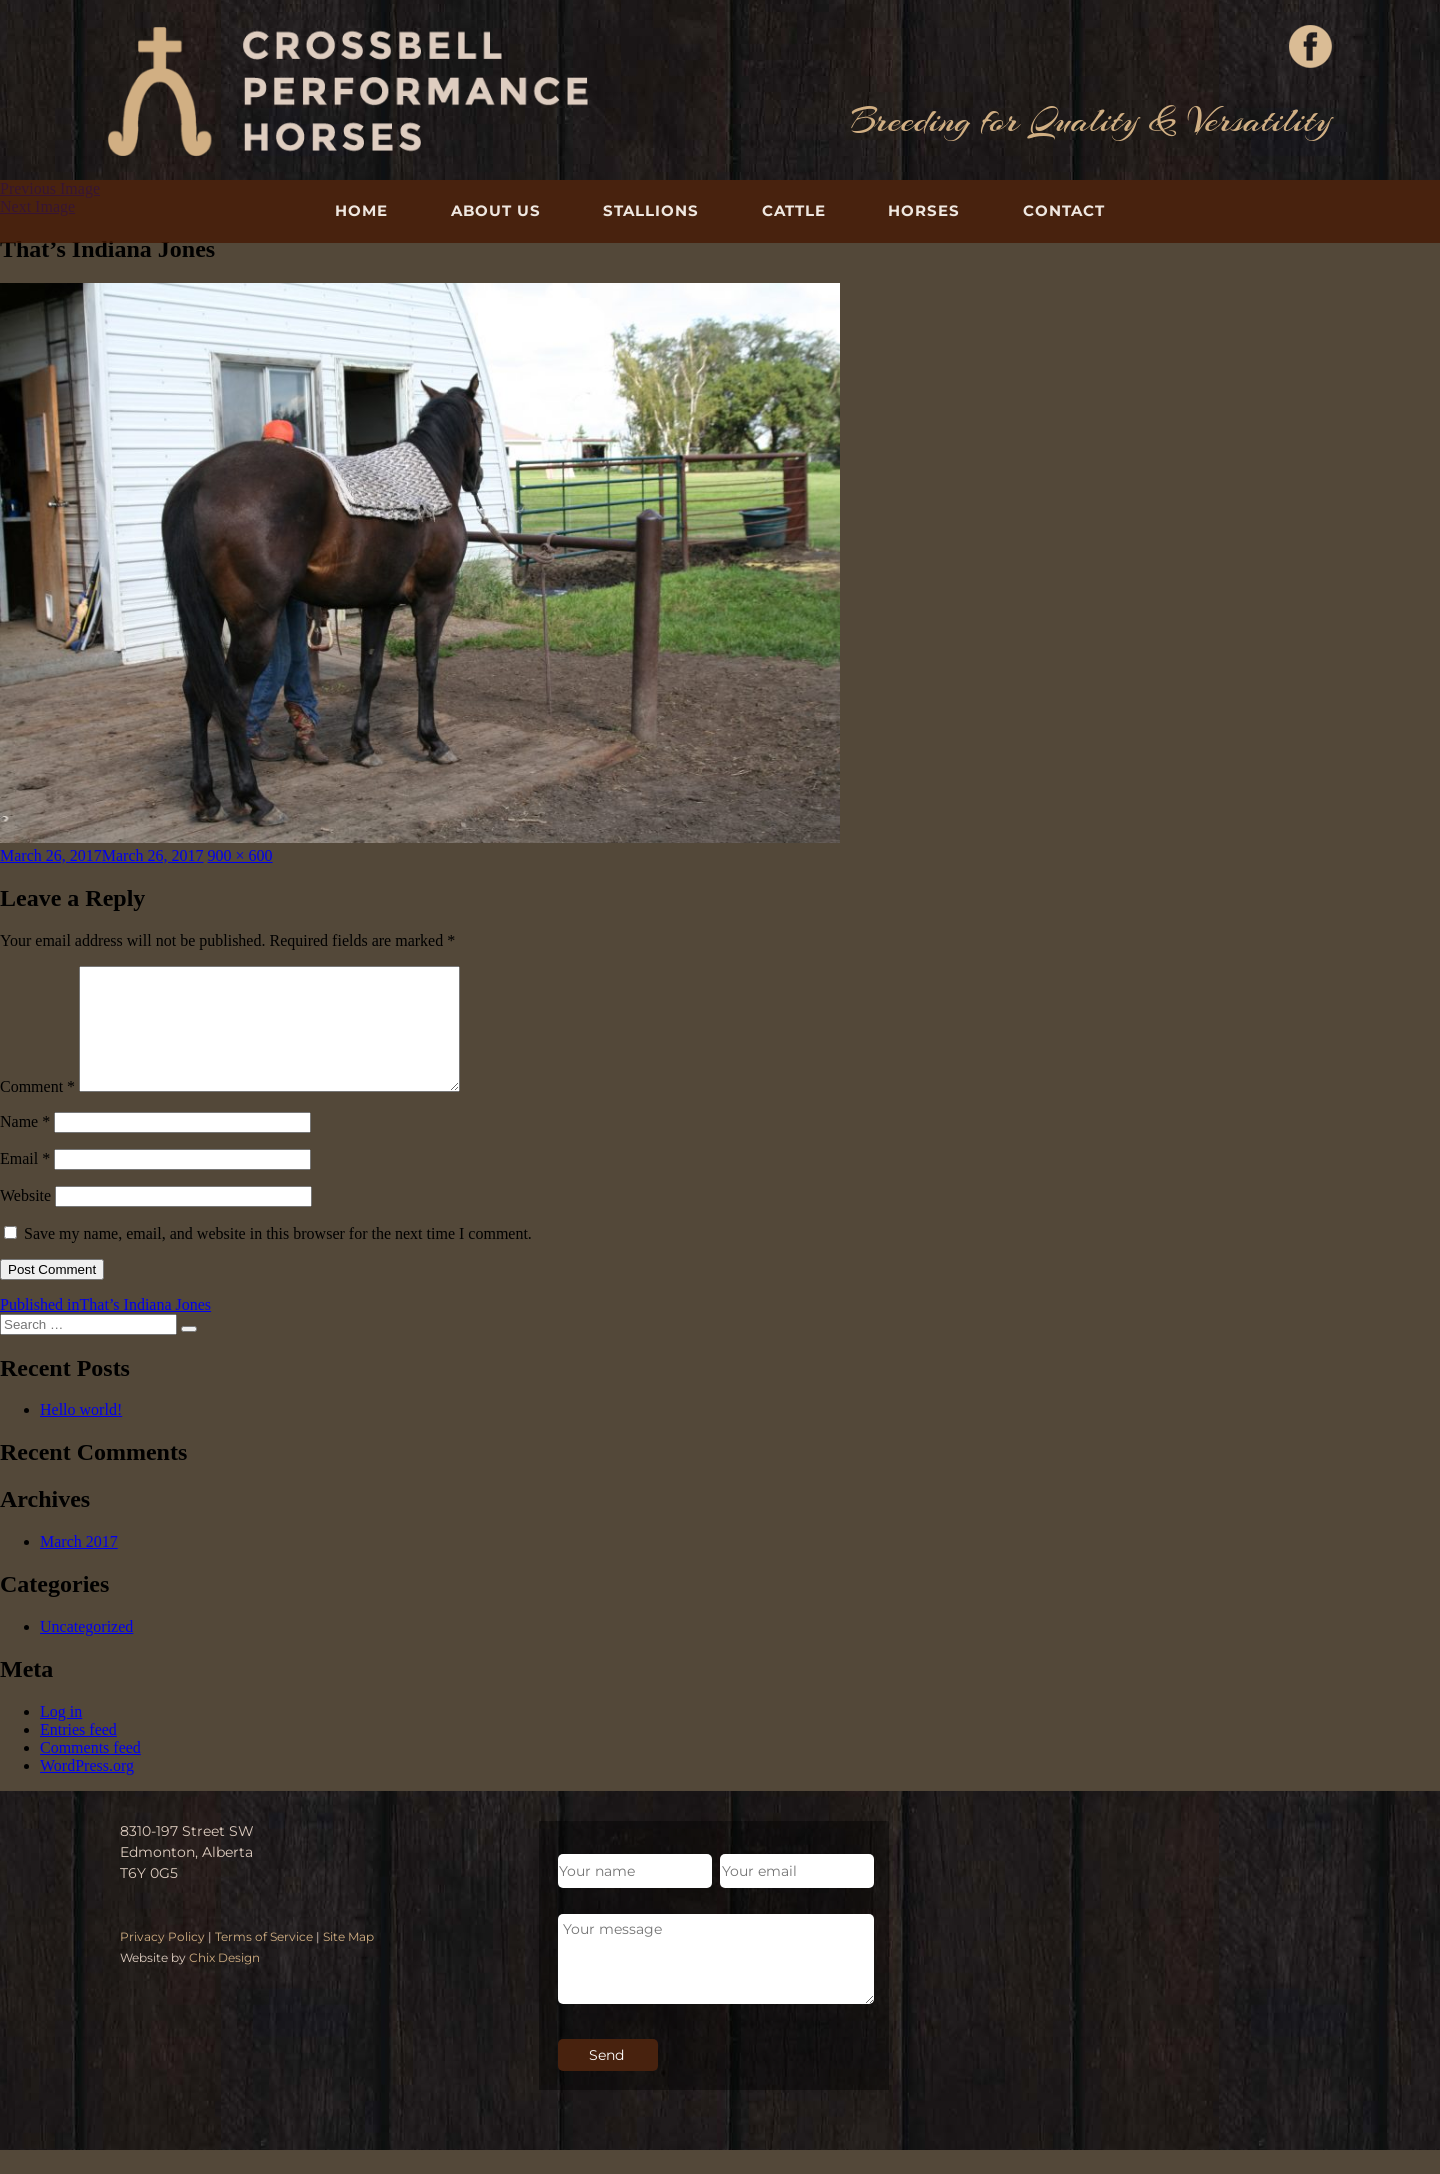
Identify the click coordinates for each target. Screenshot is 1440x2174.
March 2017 (79, 1565)
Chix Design (224, 1981)
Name (25, 1145)
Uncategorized (86, 1650)
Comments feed (90, 1771)
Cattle (794, 210)
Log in (61, 1735)
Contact (1064, 210)
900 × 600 (240, 855)
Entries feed (78, 1753)
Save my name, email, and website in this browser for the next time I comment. (278, 1257)
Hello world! (81, 1433)
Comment (37, 1110)
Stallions (651, 210)
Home (361, 210)
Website (25, 1219)
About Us (496, 210)
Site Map (348, 1960)
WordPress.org (87, 1789)
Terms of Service (264, 1960)
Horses (924, 210)
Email (25, 1182)
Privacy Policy (162, 1960)
